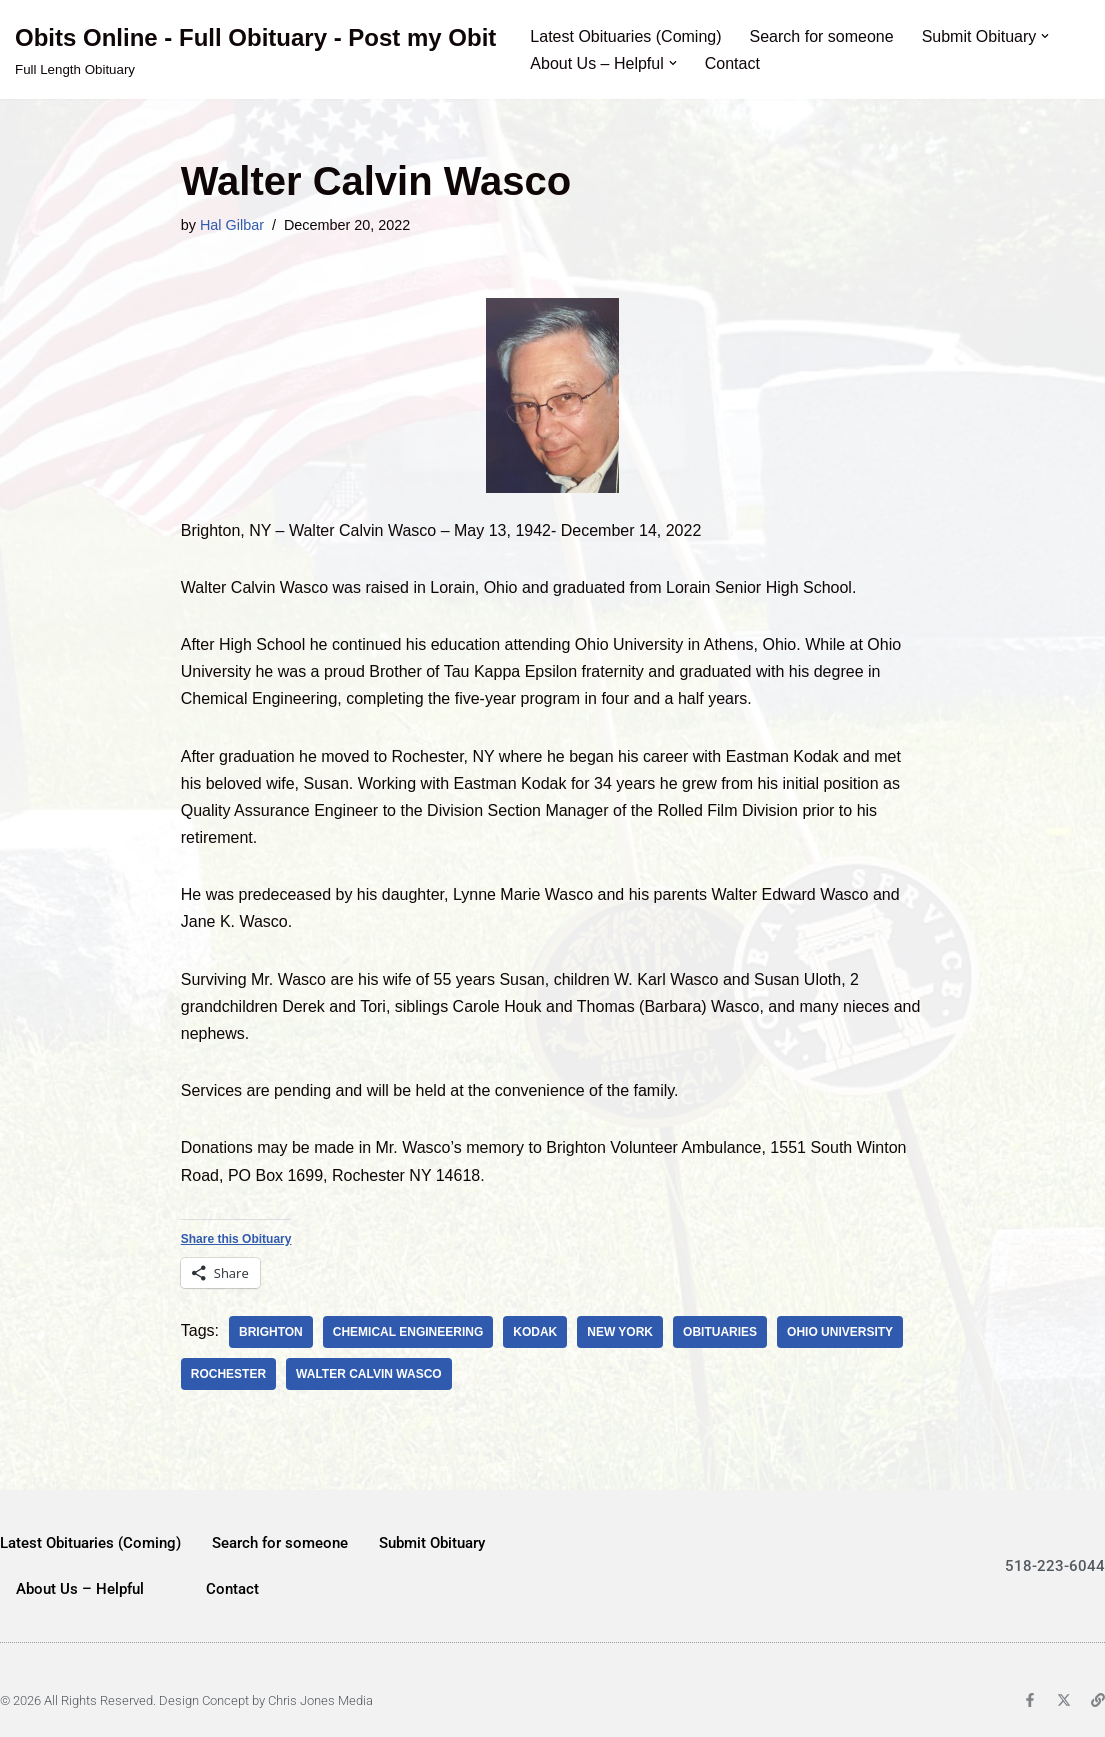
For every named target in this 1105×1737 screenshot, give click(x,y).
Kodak (535, 1332)
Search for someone (822, 36)
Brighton (271, 1332)
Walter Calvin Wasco (369, 1374)
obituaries (720, 1332)
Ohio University (840, 1332)
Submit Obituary (432, 1543)
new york (620, 1332)
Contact (732, 63)
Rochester (228, 1374)
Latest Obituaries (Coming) (625, 36)
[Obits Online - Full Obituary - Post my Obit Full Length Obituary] (255, 49)
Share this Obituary (236, 1239)
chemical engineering (408, 1332)
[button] (1045, 36)
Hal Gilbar (232, 225)
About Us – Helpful (80, 1589)
